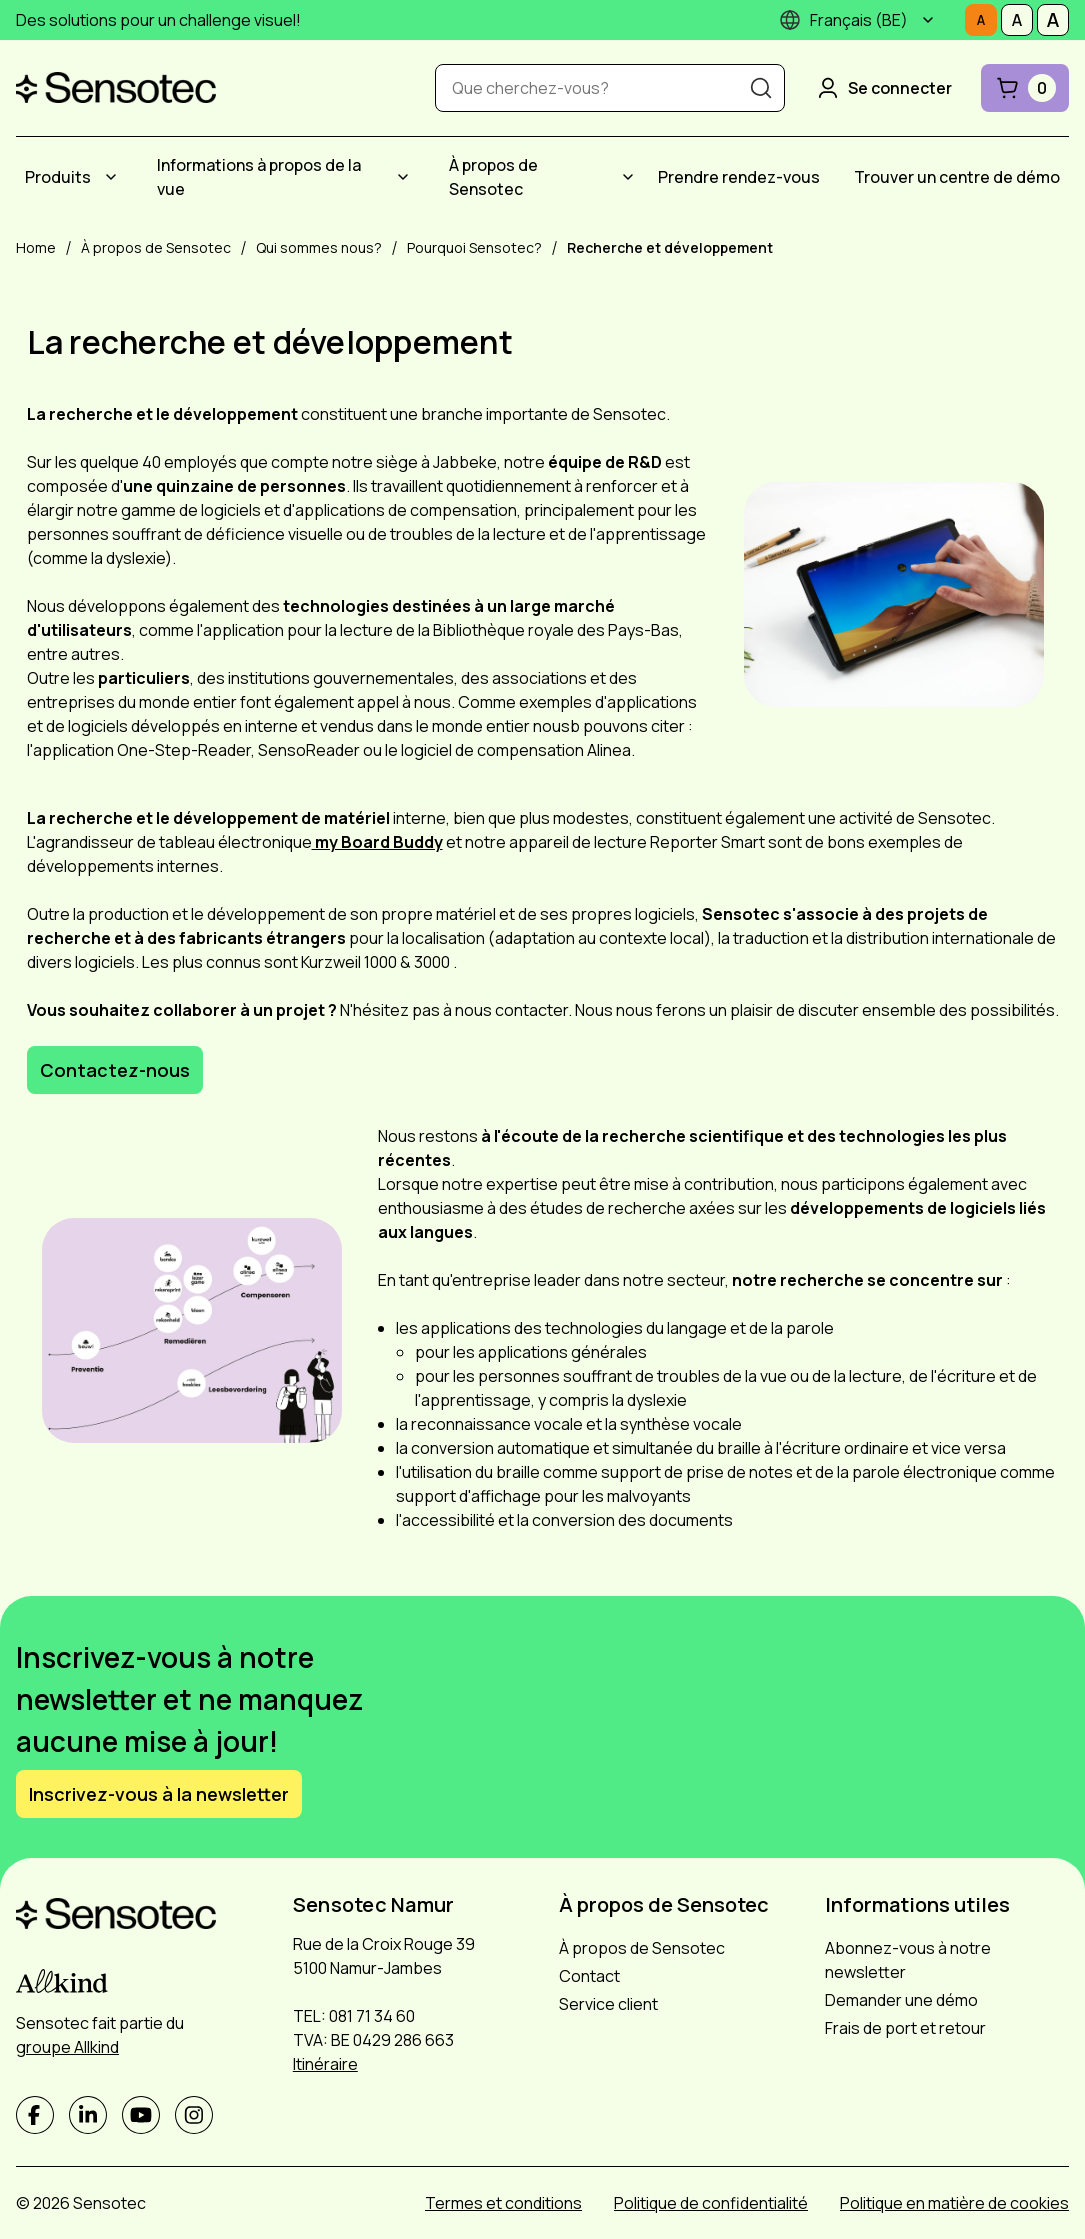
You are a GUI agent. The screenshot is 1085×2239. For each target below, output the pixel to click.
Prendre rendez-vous (739, 177)
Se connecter (883, 88)
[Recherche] (761, 88)
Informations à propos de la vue (259, 177)
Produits (58, 177)
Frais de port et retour (905, 2028)
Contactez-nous (115, 1070)
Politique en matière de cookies (954, 2203)
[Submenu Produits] (111, 177)
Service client (608, 2004)
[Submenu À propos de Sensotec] (628, 177)
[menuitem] (74, 177)
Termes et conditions (503, 2203)
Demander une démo (901, 2000)
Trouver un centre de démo (957, 177)
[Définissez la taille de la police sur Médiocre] (1017, 20)
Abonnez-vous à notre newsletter (908, 1960)
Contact (589, 1976)
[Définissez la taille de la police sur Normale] (981, 20)
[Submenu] (928, 20)
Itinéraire (325, 2064)
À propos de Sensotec (493, 177)
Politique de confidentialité (711, 2203)
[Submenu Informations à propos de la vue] (403, 177)
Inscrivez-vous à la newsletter (159, 1794)
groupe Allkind (67, 2047)
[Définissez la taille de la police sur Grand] (1053, 20)
